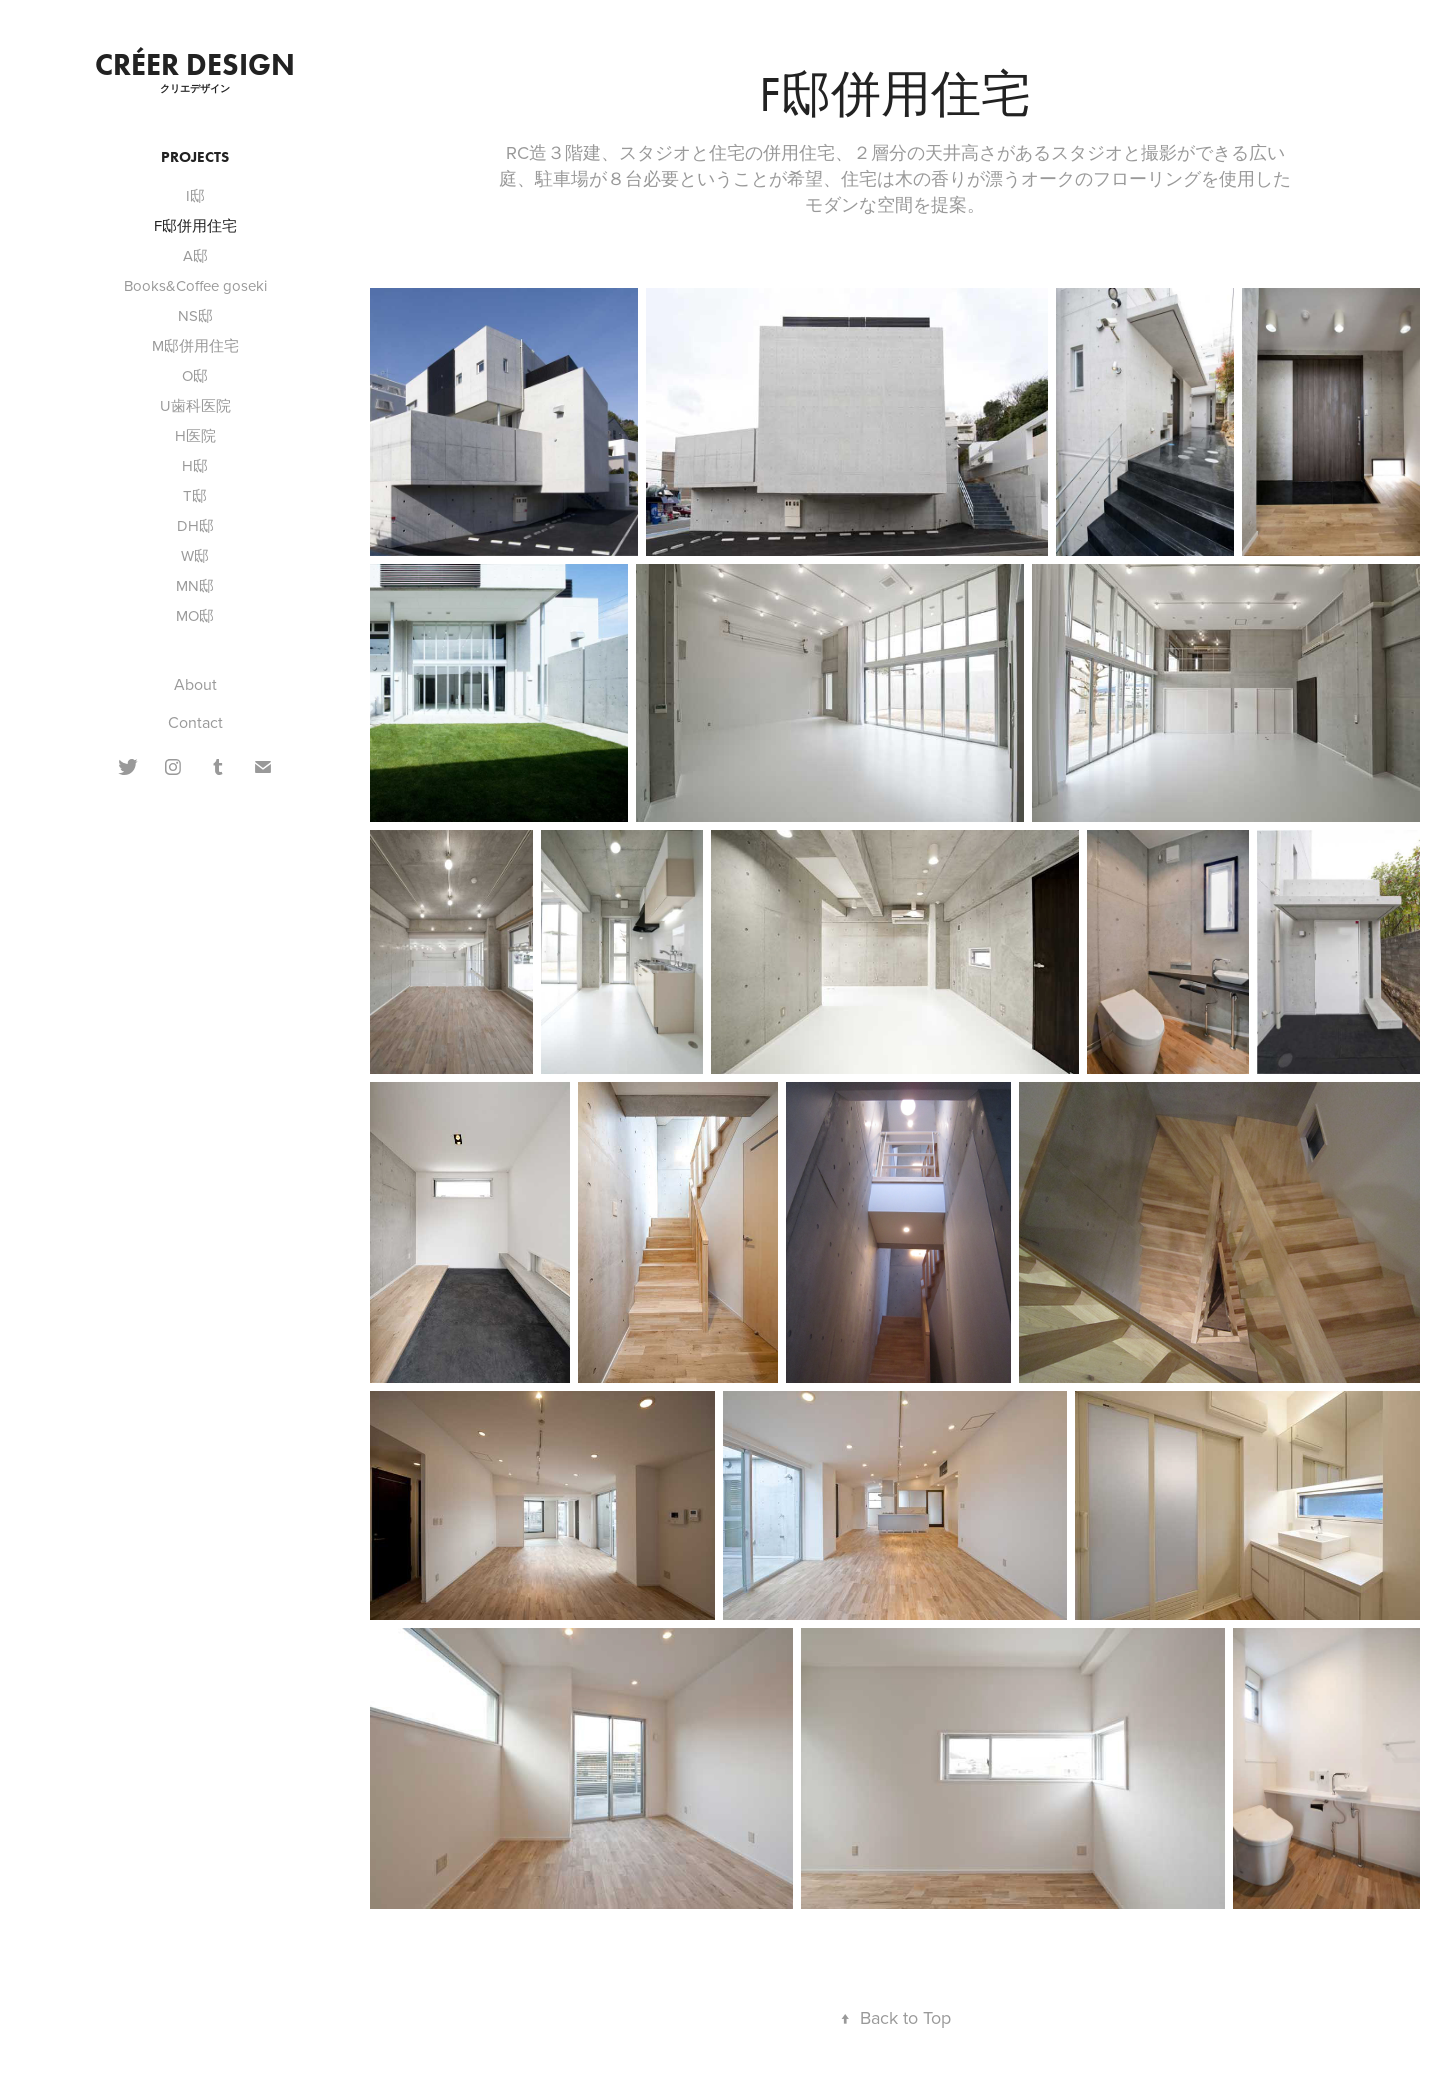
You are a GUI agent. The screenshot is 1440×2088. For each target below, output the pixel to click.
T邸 (195, 495)
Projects (195, 157)
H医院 (195, 435)
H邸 (195, 465)
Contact (195, 722)
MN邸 (195, 585)
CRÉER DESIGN (195, 64)
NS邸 (195, 315)
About (195, 684)
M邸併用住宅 (195, 345)
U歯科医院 (195, 405)
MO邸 (195, 615)
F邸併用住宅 (195, 225)
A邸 (195, 255)
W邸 (195, 555)
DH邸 (195, 525)
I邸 (195, 195)
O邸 (195, 375)
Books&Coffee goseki (195, 285)
